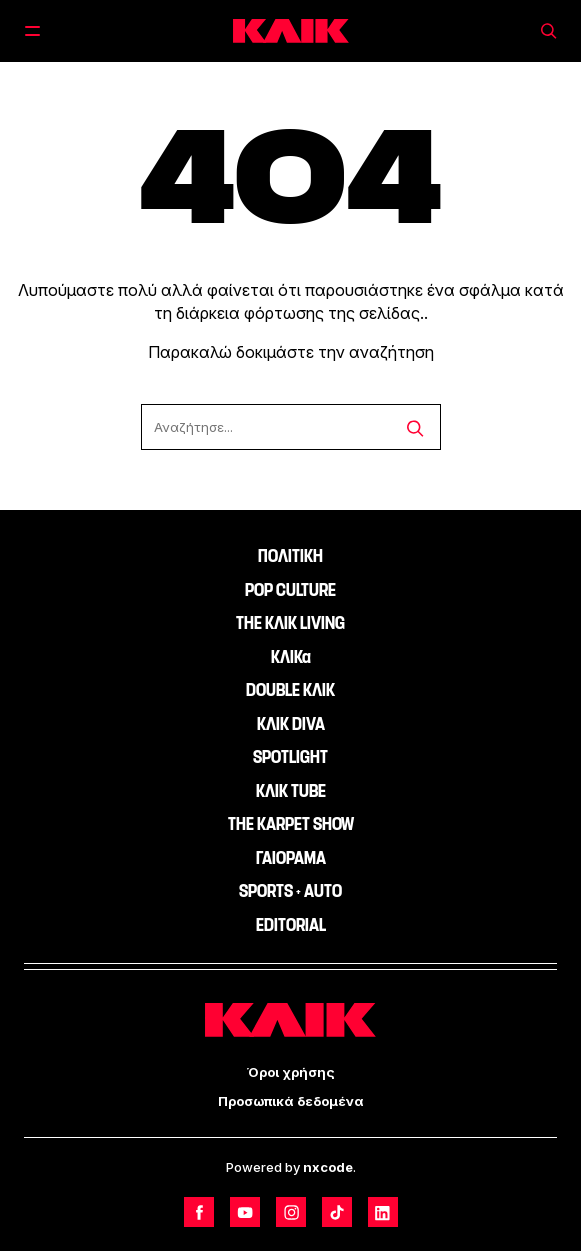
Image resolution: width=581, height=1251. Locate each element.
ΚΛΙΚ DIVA (291, 724)
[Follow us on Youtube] (245, 1212)
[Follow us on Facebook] (199, 1212)
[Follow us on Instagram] (291, 1212)
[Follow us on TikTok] (337, 1212)
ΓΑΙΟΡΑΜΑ (291, 858)
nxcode (328, 1167)
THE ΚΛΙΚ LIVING (290, 623)
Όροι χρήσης (291, 1072)
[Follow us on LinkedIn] (383, 1212)
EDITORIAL (291, 925)
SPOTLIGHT (290, 757)
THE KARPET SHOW (291, 824)
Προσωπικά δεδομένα (291, 1101)
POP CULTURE (290, 590)
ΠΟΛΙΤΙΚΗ (290, 556)
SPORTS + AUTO (290, 891)
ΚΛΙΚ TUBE (291, 791)
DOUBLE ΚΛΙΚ (290, 690)
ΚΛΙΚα (291, 657)
